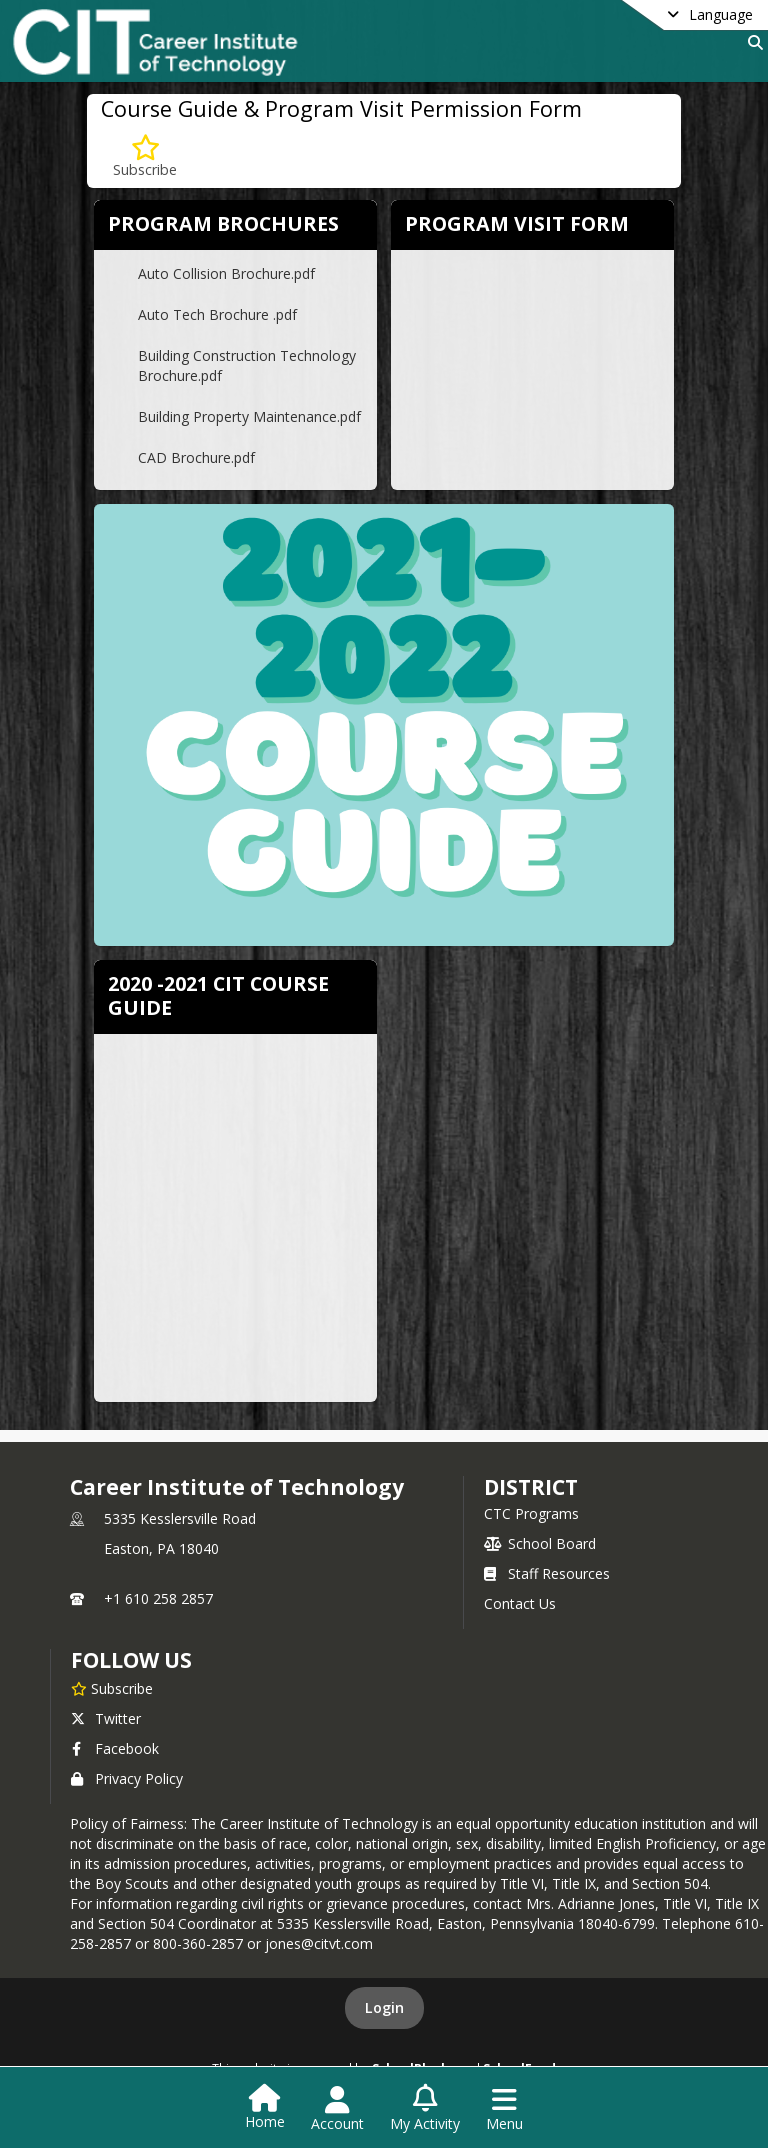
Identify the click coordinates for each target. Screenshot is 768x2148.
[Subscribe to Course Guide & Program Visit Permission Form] (145, 156)
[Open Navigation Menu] (504, 2109)
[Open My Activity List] (425, 2109)
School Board (540, 1543)
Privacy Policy (127, 1778)
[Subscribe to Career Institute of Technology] (112, 1688)
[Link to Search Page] (751, 42)
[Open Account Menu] (337, 2109)
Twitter (106, 1718)
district (531, 1487)
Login (384, 2007)
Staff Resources (547, 1573)
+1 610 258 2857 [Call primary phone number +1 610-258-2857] (158, 1598)
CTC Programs (531, 1513)
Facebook (115, 1748)
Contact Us (520, 1603)
